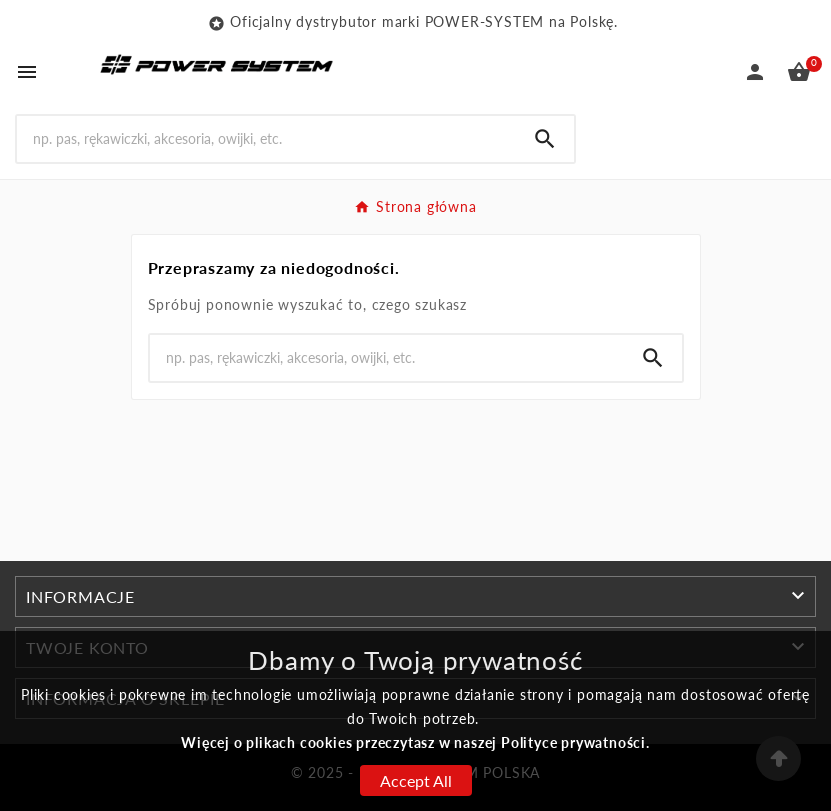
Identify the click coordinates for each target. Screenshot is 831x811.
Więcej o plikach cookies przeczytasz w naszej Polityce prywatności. (415, 742)
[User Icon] (755, 72)
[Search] (266, 138)
